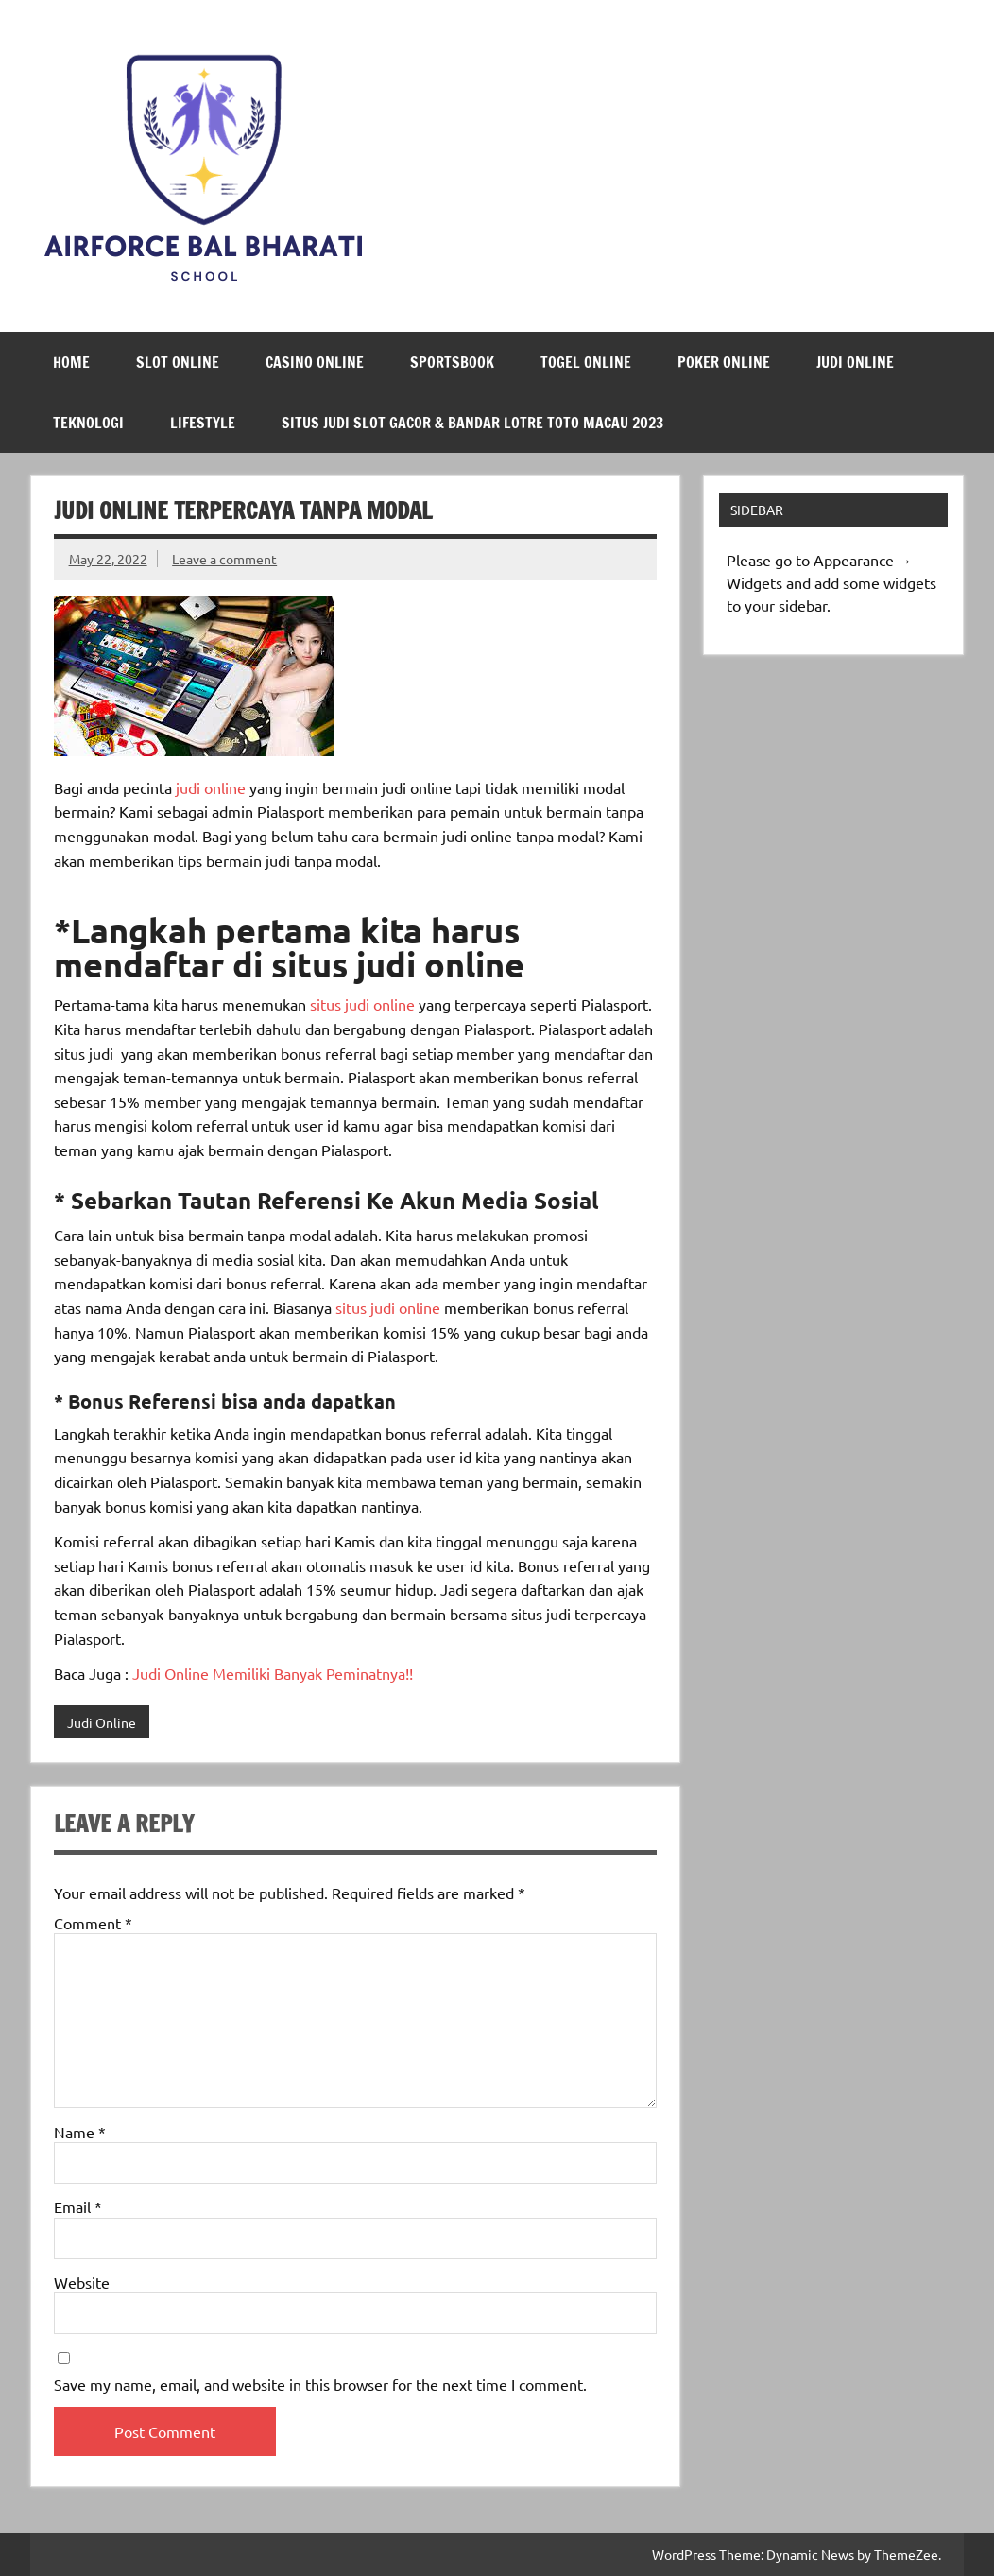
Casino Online (315, 362)
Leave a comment (224, 558)
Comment (93, 1922)
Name (80, 2131)
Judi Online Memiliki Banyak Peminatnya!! (271, 1673)
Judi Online (855, 362)
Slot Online (177, 362)
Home (71, 362)
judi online (209, 787)
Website (82, 2282)
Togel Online (585, 362)
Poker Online (723, 362)
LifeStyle (202, 422)
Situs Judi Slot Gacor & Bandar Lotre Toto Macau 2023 (472, 422)
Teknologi (88, 422)
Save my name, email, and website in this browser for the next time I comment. (320, 2384)
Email (78, 2206)
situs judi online (360, 1003)
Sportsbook (452, 362)
